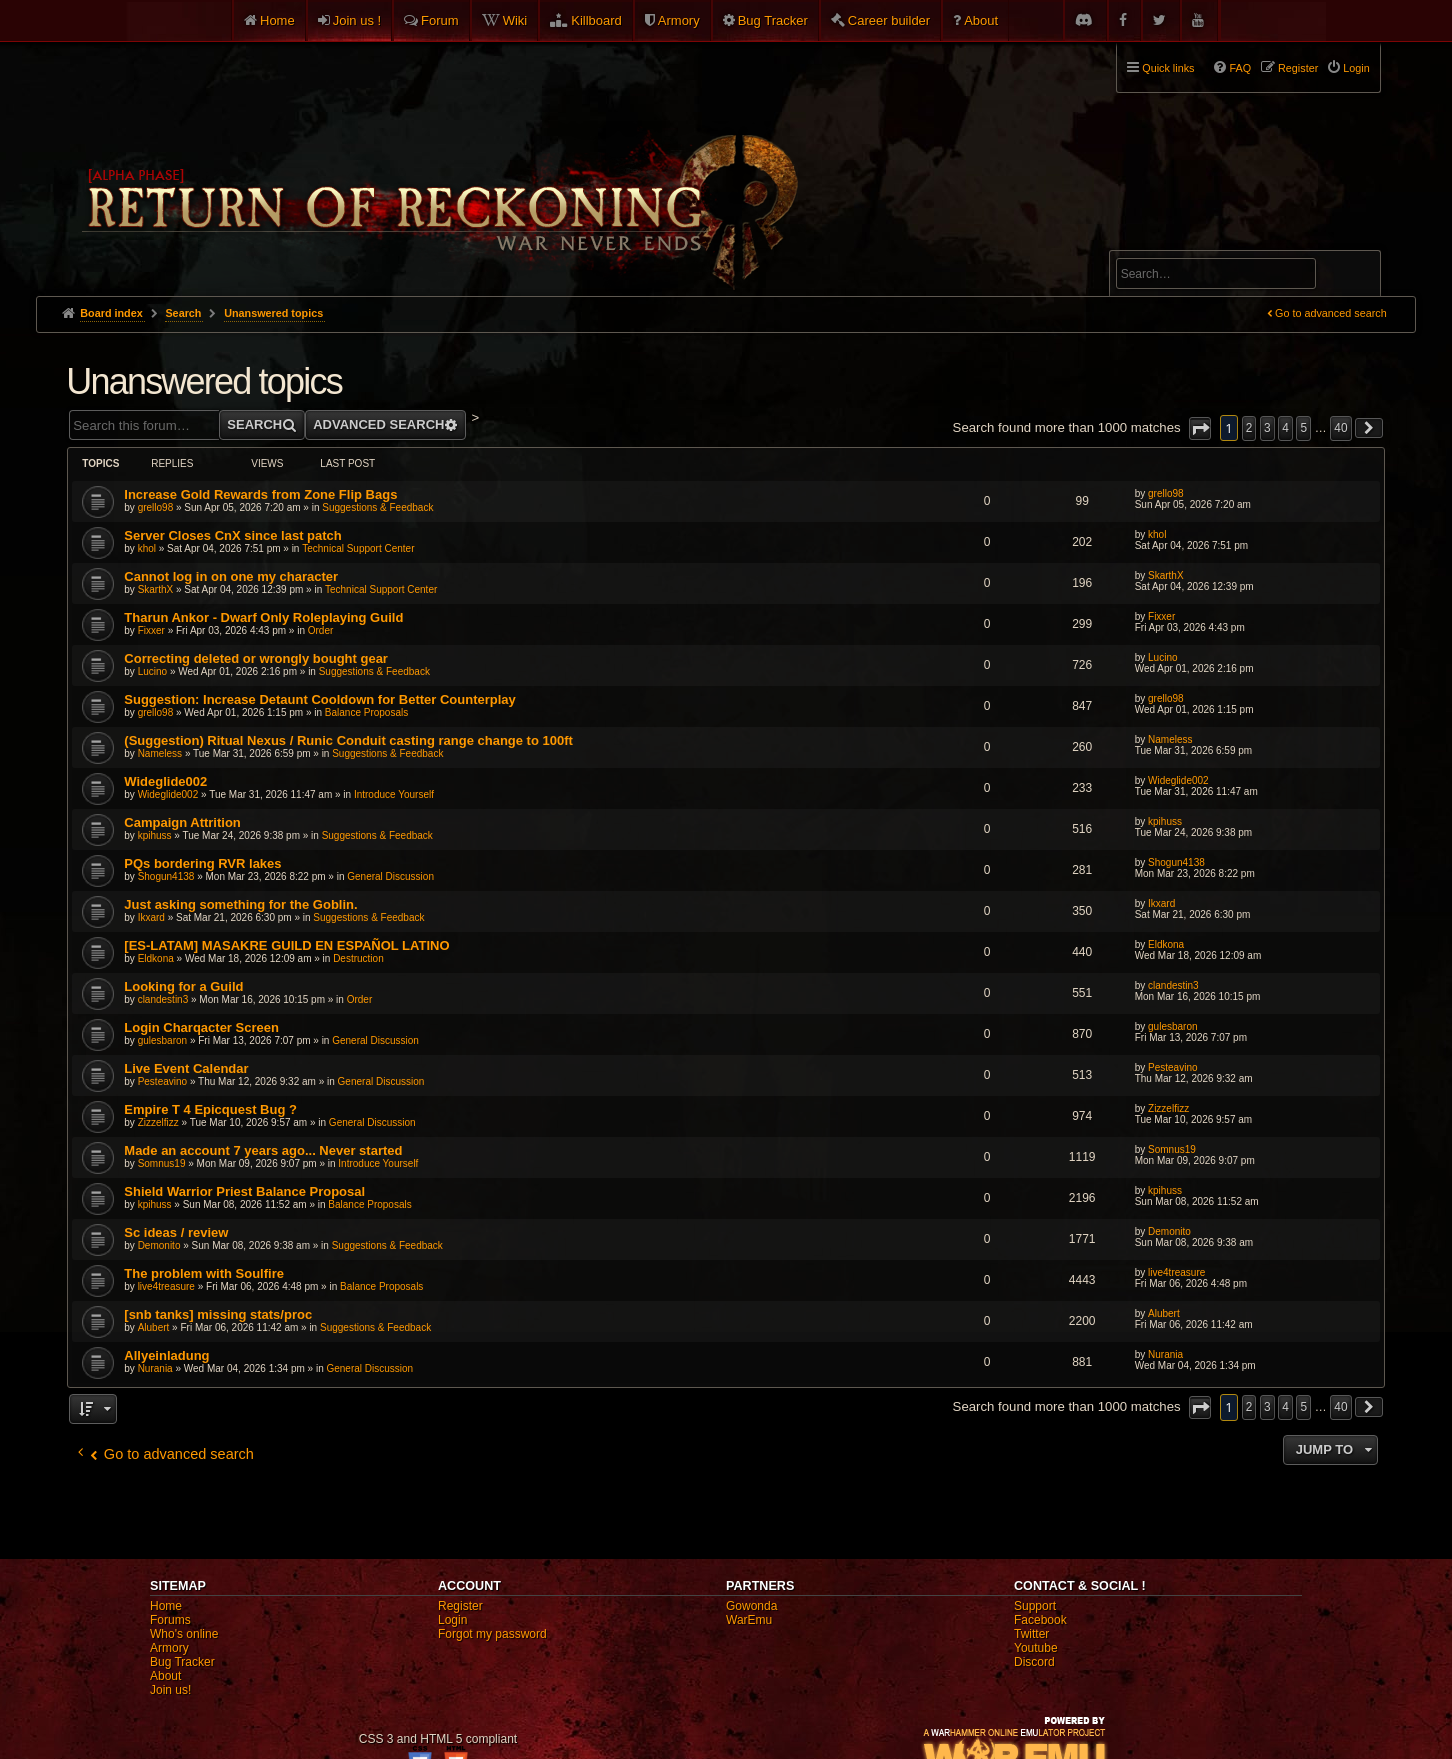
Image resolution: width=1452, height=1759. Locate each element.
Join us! (170, 1690)
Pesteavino (162, 1081)
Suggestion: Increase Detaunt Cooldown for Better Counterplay (319, 699)
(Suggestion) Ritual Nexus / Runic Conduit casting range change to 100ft (348, 740)
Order (321, 630)
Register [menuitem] (1298, 68)
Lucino (152, 671)
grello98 (156, 507)
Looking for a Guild (183, 986)
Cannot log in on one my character (231, 576)
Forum (440, 20)
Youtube (1036, 1648)
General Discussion (390, 876)
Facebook (1040, 1620)
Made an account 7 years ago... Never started (263, 1150)
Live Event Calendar (186, 1068)
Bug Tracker (773, 20)
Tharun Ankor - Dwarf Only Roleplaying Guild (263, 617)
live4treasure (166, 1286)
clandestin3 (163, 999)
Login (452, 1620)
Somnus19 (162, 1163)
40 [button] (1340, 428)
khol (147, 548)
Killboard (596, 20)
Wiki (515, 20)
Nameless (160, 753)
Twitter (1031, 1634)
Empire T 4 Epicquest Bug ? (210, 1109)
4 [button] (1285, 428)
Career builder (889, 20)
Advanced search (1178, 241)
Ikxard (151, 917)
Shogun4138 (166, 876)
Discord (1034, 1662)
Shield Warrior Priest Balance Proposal (244, 1191)
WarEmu (749, 1620)
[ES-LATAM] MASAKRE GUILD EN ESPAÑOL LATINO (286, 945)
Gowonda (751, 1606)
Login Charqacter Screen (201, 1027)
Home (277, 20)
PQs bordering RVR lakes (202, 863)
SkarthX (156, 589)
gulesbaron (162, 1040)
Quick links (1168, 68)
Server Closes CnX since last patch (232, 535)
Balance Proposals (366, 712)
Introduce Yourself (394, 794)
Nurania (155, 1368)
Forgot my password (492, 1634)
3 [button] (1267, 428)
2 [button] (1249, 428)
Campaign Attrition (182, 822)
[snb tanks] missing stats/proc (218, 1314)
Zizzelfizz (158, 1122)
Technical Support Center (358, 548)
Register (460, 1606)
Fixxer (151, 630)
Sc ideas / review (176, 1232)
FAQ (1240, 68)
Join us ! (357, 20)
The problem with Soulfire (204, 1273)
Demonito (159, 1245)
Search (1354, 277)
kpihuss (155, 835)
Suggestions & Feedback (377, 507)
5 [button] (1303, 428)
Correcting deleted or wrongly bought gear (256, 658)
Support (1035, 1606)
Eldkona (156, 958)
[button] (1200, 428)
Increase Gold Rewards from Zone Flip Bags (260, 494)
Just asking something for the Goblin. (240, 904)
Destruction (358, 958)
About (981, 20)
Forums (170, 1620)
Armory (679, 20)
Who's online (184, 1634)
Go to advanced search (1331, 313)
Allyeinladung (166, 1355)
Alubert (154, 1327)
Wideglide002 (165, 781)
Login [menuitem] (1356, 68)
